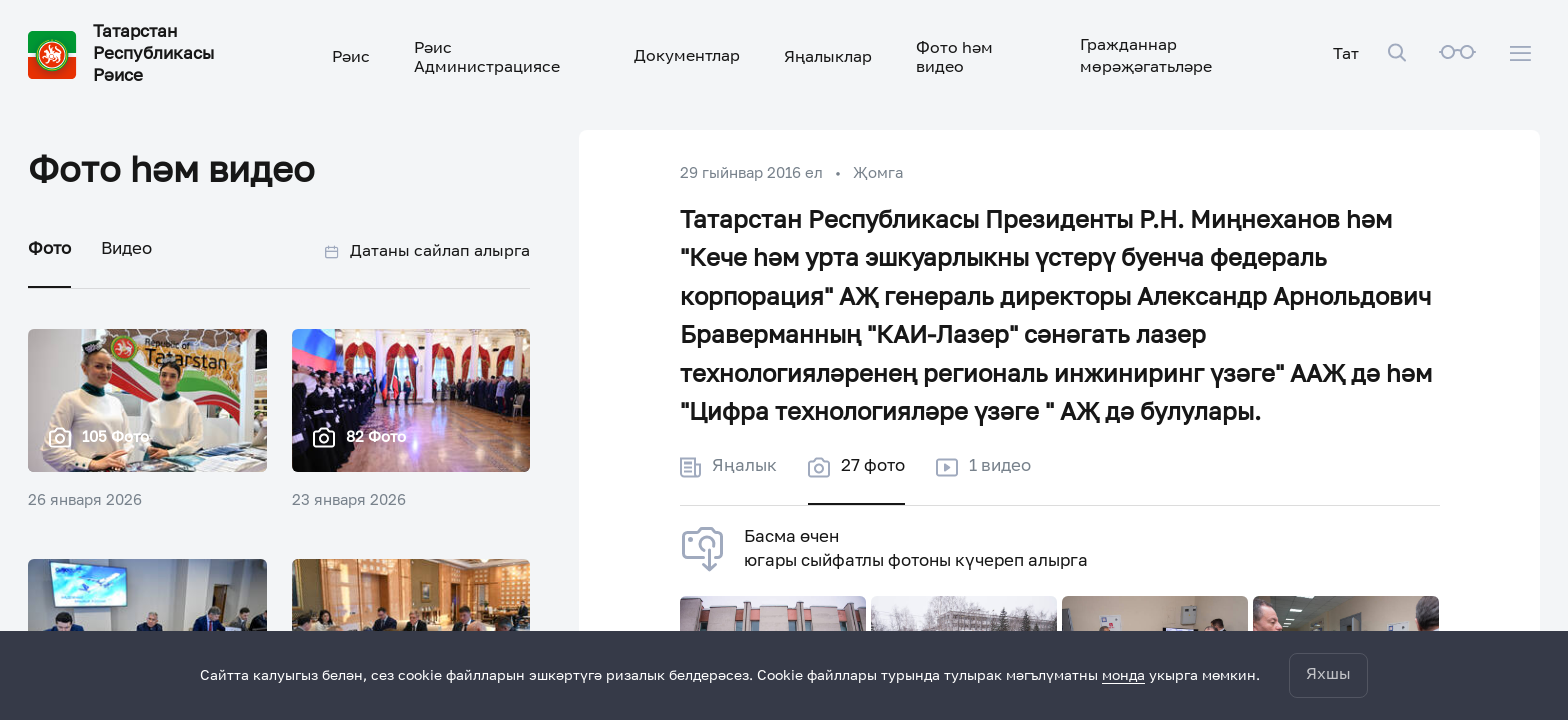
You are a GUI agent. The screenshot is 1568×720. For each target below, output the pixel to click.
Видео (126, 249)
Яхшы (1328, 675)
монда (1123, 676)
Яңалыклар (828, 58)
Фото (49, 249)
